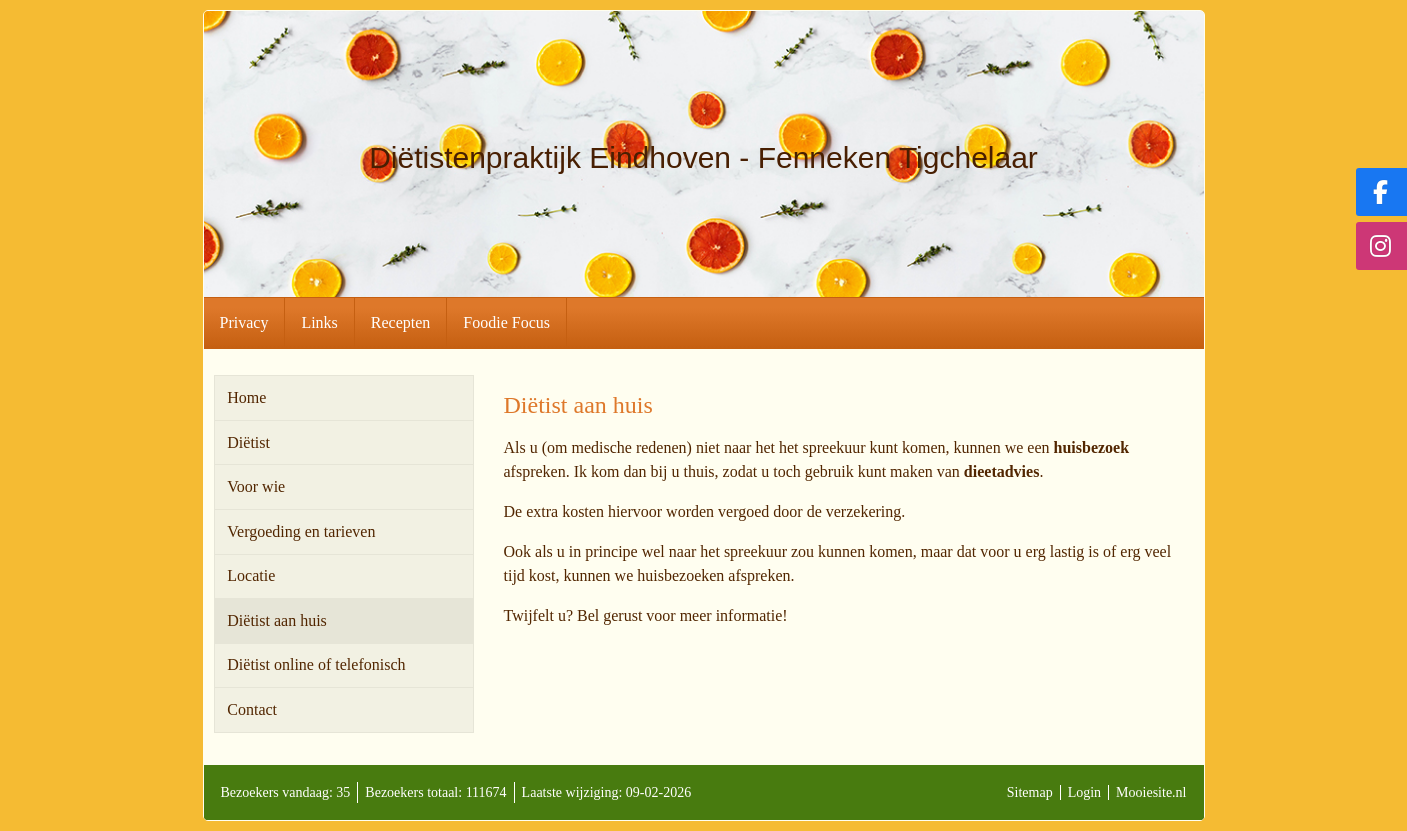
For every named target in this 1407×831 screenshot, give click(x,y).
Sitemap (1030, 792)
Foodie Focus (506, 322)
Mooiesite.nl (1151, 792)
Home (246, 397)
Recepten (401, 322)
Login (1084, 792)
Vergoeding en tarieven (301, 531)
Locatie (251, 575)
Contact (252, 709)
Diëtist (248, 442)
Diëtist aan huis (277, 620)
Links (319, 322)
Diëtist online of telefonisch (316, 664)
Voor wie (256, 486)
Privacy (244, 322)
